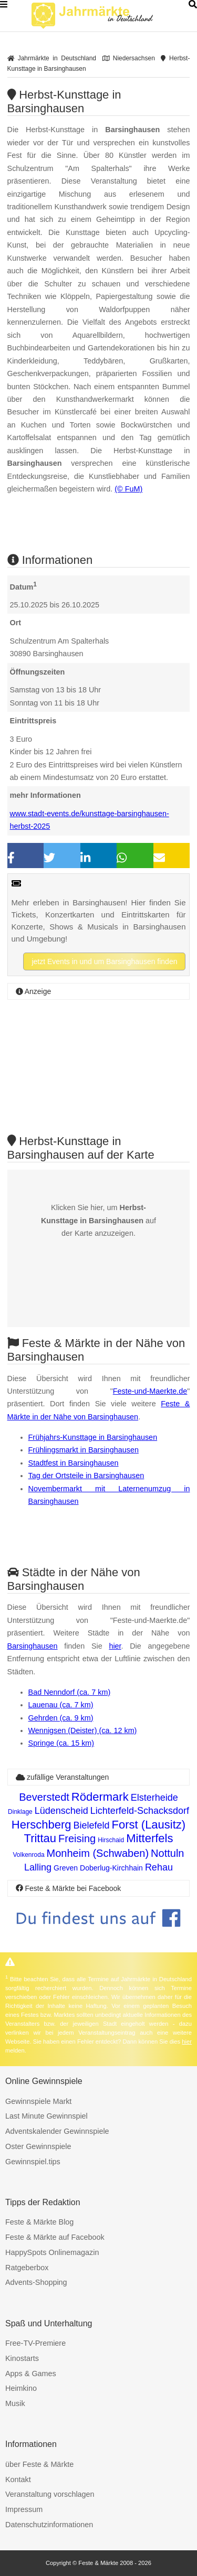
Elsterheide (154, 1797)
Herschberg (41, 1824)
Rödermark (100, 1796)
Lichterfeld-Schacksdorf (139, 1810)
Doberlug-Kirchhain (111, 1868)
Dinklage (20, 1811)
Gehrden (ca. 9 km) (61, 1718)
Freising (77, 1838)
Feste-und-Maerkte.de (150, 1391)
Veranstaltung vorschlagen (50, 2494)
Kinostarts (22, 2358)
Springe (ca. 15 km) (61, 1743)
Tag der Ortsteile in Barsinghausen (86, 1475)
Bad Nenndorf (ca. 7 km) (69, 1692)
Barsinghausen (32, 1646)
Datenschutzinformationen (49, 2524)
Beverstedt (44, 1797)
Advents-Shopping (36, 2282)
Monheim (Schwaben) (98, 1853)
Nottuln (167, 1853)
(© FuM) (128, 489)
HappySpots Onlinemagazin (52, 2252)
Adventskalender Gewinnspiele (57, 2131)
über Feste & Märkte (39, 2464)
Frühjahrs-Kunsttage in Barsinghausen (93, 1437)
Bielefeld (92, 1825)
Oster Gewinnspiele (38, 2146)
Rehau (159, 1867)
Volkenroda (29, 1854)
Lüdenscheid (61, 1810)
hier (115, 1646)
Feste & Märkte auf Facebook (55, 2237)
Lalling (37, 1867)
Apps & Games (30, 2373)
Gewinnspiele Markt (38, 2101)
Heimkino (21, 2388)
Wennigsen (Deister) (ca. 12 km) (82, 1730)
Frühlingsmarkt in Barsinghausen (83, 1450)
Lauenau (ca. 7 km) (61, 1705)
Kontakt (18, 2479)
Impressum (24, 2509)
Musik (15, 2403)
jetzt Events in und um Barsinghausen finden (104, 961)
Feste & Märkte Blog (39, 2222)
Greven (66, 1868)
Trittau (40, 1838)
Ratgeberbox (26, 2267)
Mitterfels (149, 1838)
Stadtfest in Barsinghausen (73, 1463)
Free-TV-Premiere (35, 2343)
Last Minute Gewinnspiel (46, 2116)
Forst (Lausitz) (149, 1824)
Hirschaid (111, 1840)
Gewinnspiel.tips (32, 2161)
